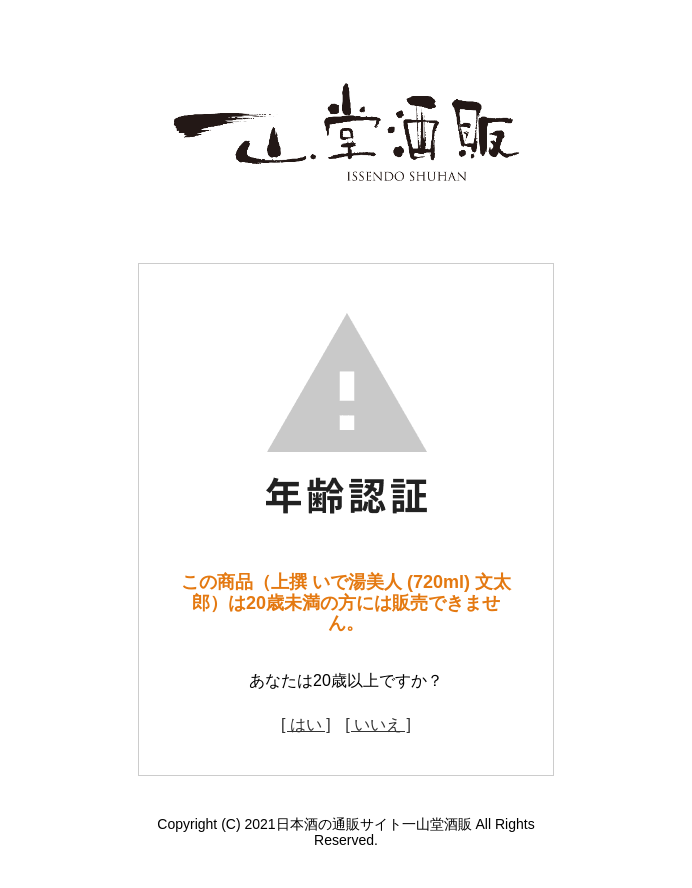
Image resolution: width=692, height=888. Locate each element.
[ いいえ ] (378, 724)
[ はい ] (306, 724)
